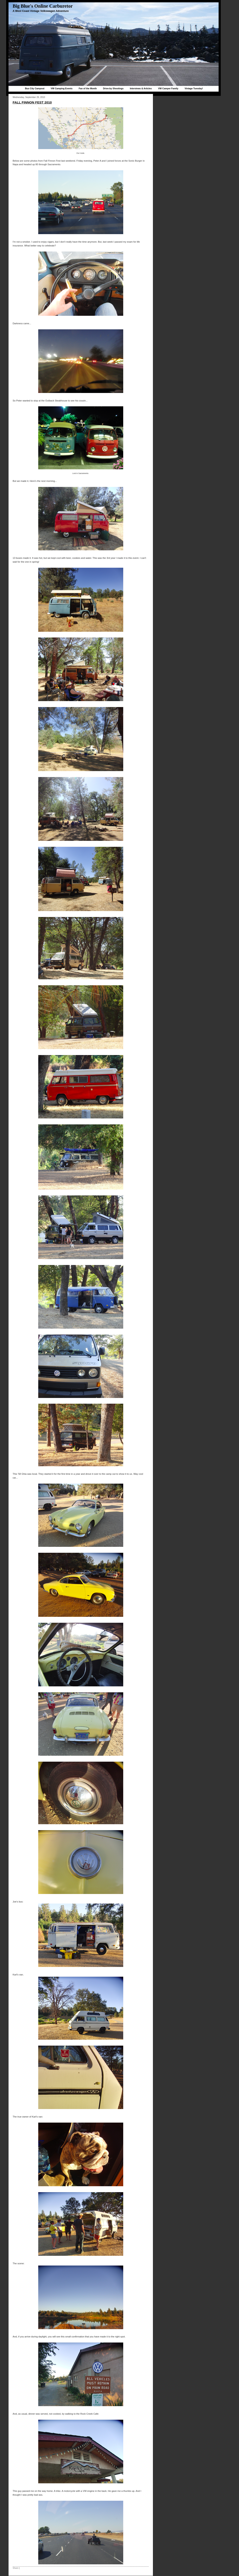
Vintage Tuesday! (194, 88)
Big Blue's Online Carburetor (43, 6)
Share (15, 2568)
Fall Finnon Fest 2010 (32, 102)
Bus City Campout (34, 88)
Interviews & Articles (141, 88)
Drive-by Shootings (113, 88)
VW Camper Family (168, 88)
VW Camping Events (62, 88)
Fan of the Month (88, 88)
